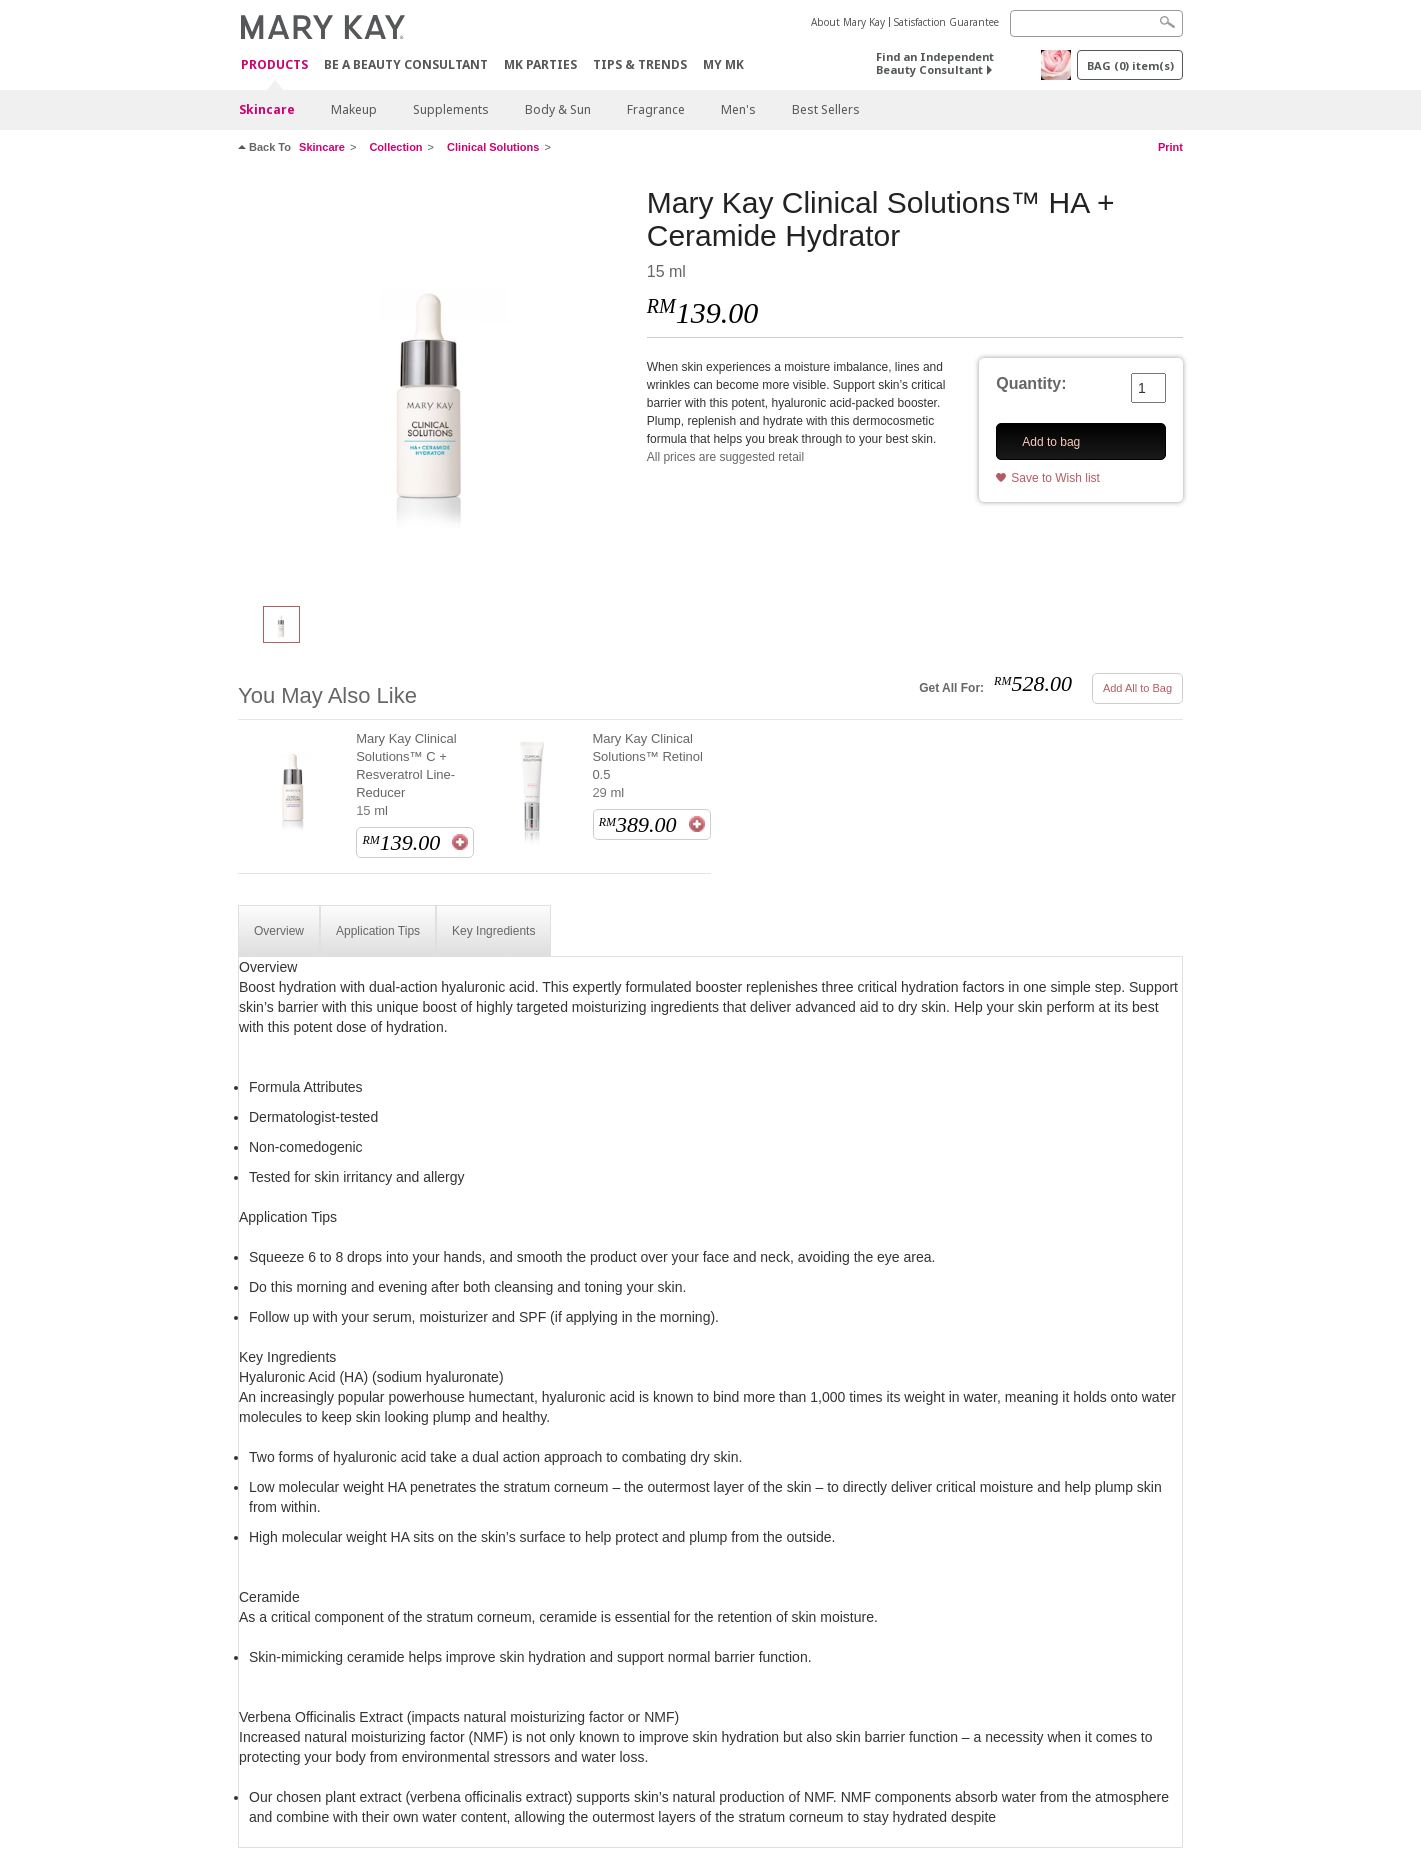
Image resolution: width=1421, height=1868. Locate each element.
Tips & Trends (640, 64)
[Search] (1096, 23)
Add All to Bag (1137, 688)
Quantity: (1031, 383)
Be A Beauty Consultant (406, 64)
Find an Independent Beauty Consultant (935, 63)
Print (1170, 147)
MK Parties (540, 64)
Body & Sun (558, 109)
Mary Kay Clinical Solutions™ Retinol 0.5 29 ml (647, 765)
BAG (1130, 65)
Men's (738, 109)
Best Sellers (826, 109)
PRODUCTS (274, 65)
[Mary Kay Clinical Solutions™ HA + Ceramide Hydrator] (435, 386)
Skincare (267, 109)
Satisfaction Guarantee (946, 22)
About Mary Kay (848, 22)
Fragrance (656, 109)
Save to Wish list (1055, 478)
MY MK (723, 64)
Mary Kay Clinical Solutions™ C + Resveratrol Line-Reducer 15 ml (406, 774)
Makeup (354, 109)
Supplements (451, 109)
